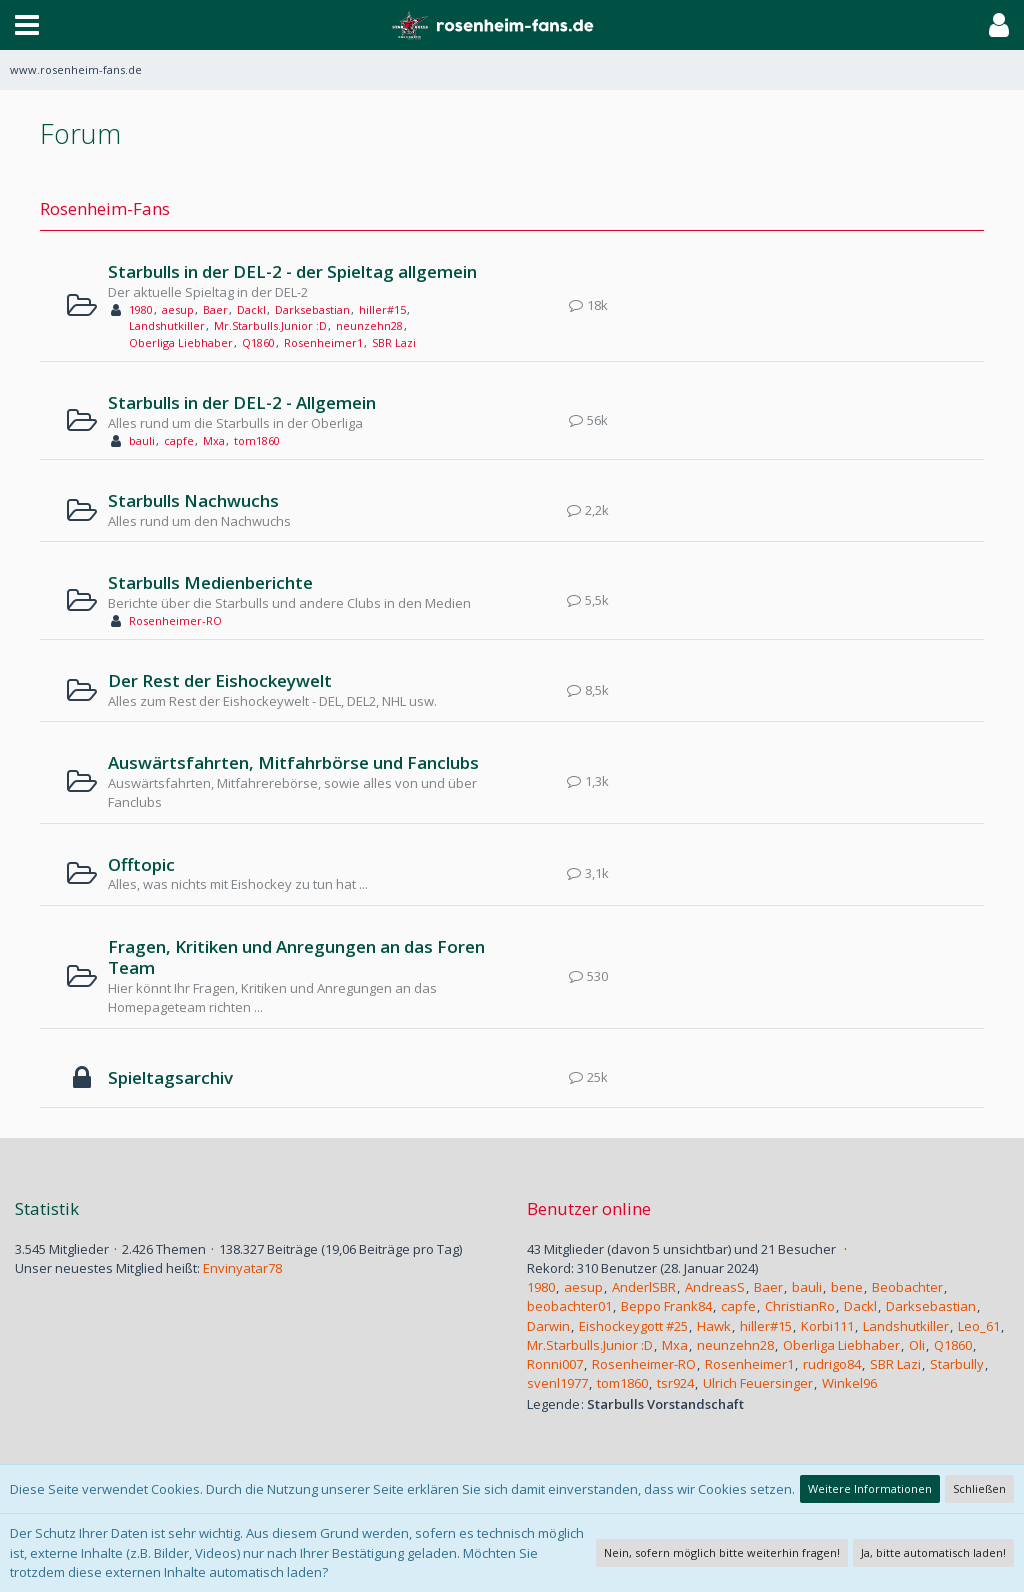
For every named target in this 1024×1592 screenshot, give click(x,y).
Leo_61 (979, 1326)
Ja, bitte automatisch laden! (933, 1552)
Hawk (714, 1326)
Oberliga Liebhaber (181, 342)
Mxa (214, 440)
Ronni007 (555, 1364)
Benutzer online (589, 1208)
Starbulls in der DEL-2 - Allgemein (242, 402)
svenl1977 (557, 1383)
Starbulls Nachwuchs (193, 500)
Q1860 (258, 342)
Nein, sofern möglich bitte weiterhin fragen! (722, 1552)
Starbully (957, 1364)
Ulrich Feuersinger (758, 1383)
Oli (917, 1345)
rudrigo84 (832, 1364)
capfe (179, 440)
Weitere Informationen (870, 1488)
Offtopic (141, 864)
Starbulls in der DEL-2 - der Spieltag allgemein (292, 271)
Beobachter (907, 1287)
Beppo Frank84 (666, 1306)
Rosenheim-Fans (105, 208)
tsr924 (675, 1383)
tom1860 (257, 440)
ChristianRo (800, 1306)
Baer (215, 309)
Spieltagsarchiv (170, 1077)
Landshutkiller (167, 325)
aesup (178, 309)
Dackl (251, 309)
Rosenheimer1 (323, 342)
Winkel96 (849, 1383)
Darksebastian (312, 309)
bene (847, 1287)
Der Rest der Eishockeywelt (220, 680)
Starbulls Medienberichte (210, 582)
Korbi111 (827, 1326)
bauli (142, 440)
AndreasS (715, 1287)
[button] (27, 25)
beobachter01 (569, 1306)
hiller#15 (382, 309)
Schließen (979, 1488)
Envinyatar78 (242, 1268)
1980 (141, 309)
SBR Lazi (394, 342)
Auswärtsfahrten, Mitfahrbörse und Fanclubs (293, 762)
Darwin (548, 1326)
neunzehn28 (369, 325)
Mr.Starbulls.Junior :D (270, 325)
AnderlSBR (644, 1287)
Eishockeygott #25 (633, 1326)
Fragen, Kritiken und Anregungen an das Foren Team (296, 957)
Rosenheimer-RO (175, 620)
